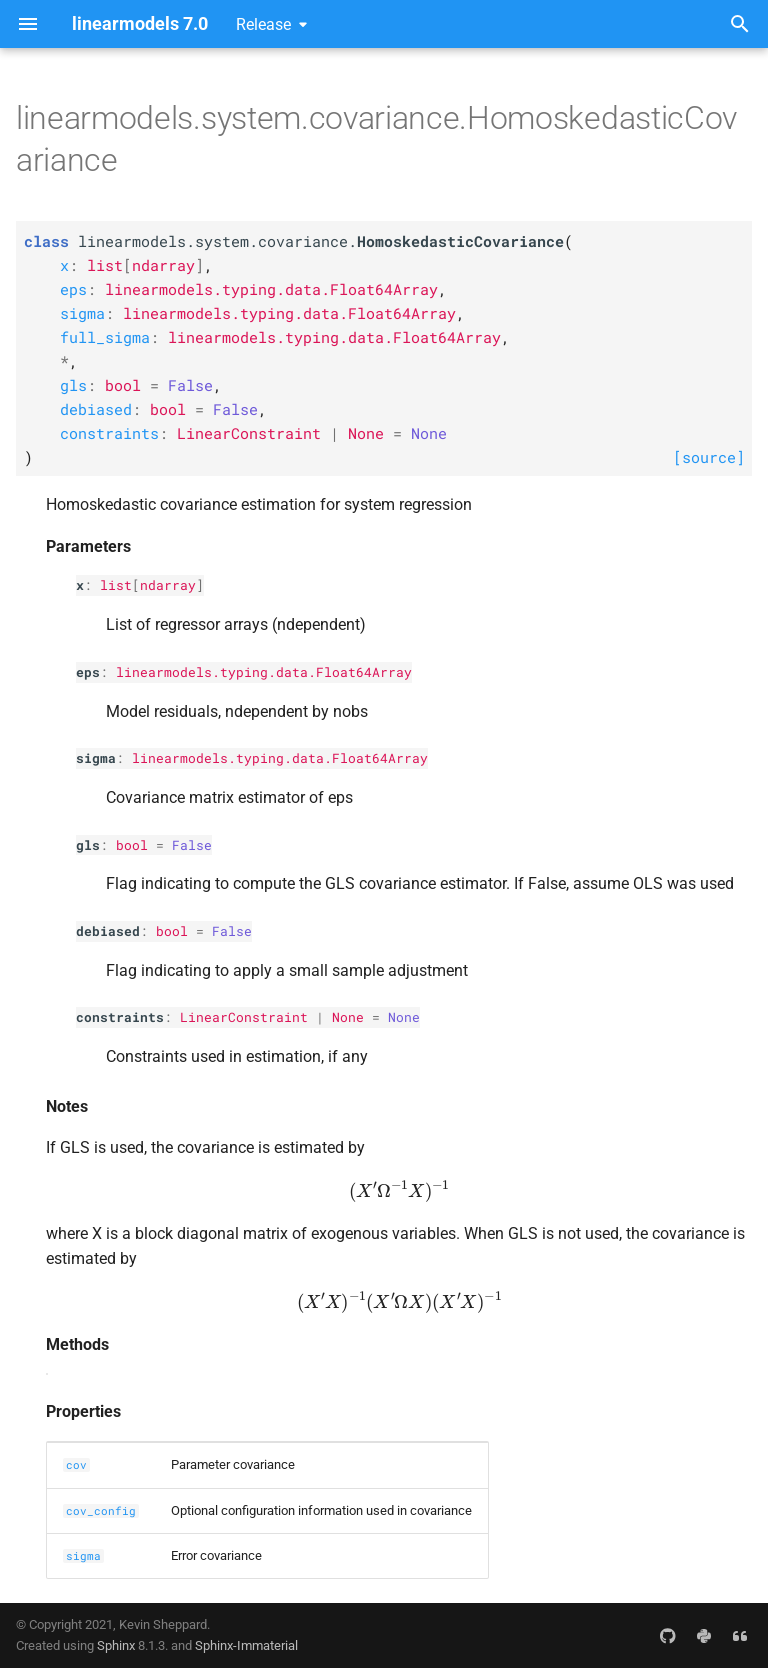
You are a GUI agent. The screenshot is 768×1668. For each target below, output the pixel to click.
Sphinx (116, 1645)
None (348, 1017)
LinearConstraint (244, 1017)
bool (132, 845)
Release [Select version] (263, 24)
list (116, 585)
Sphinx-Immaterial (246, 1645)
